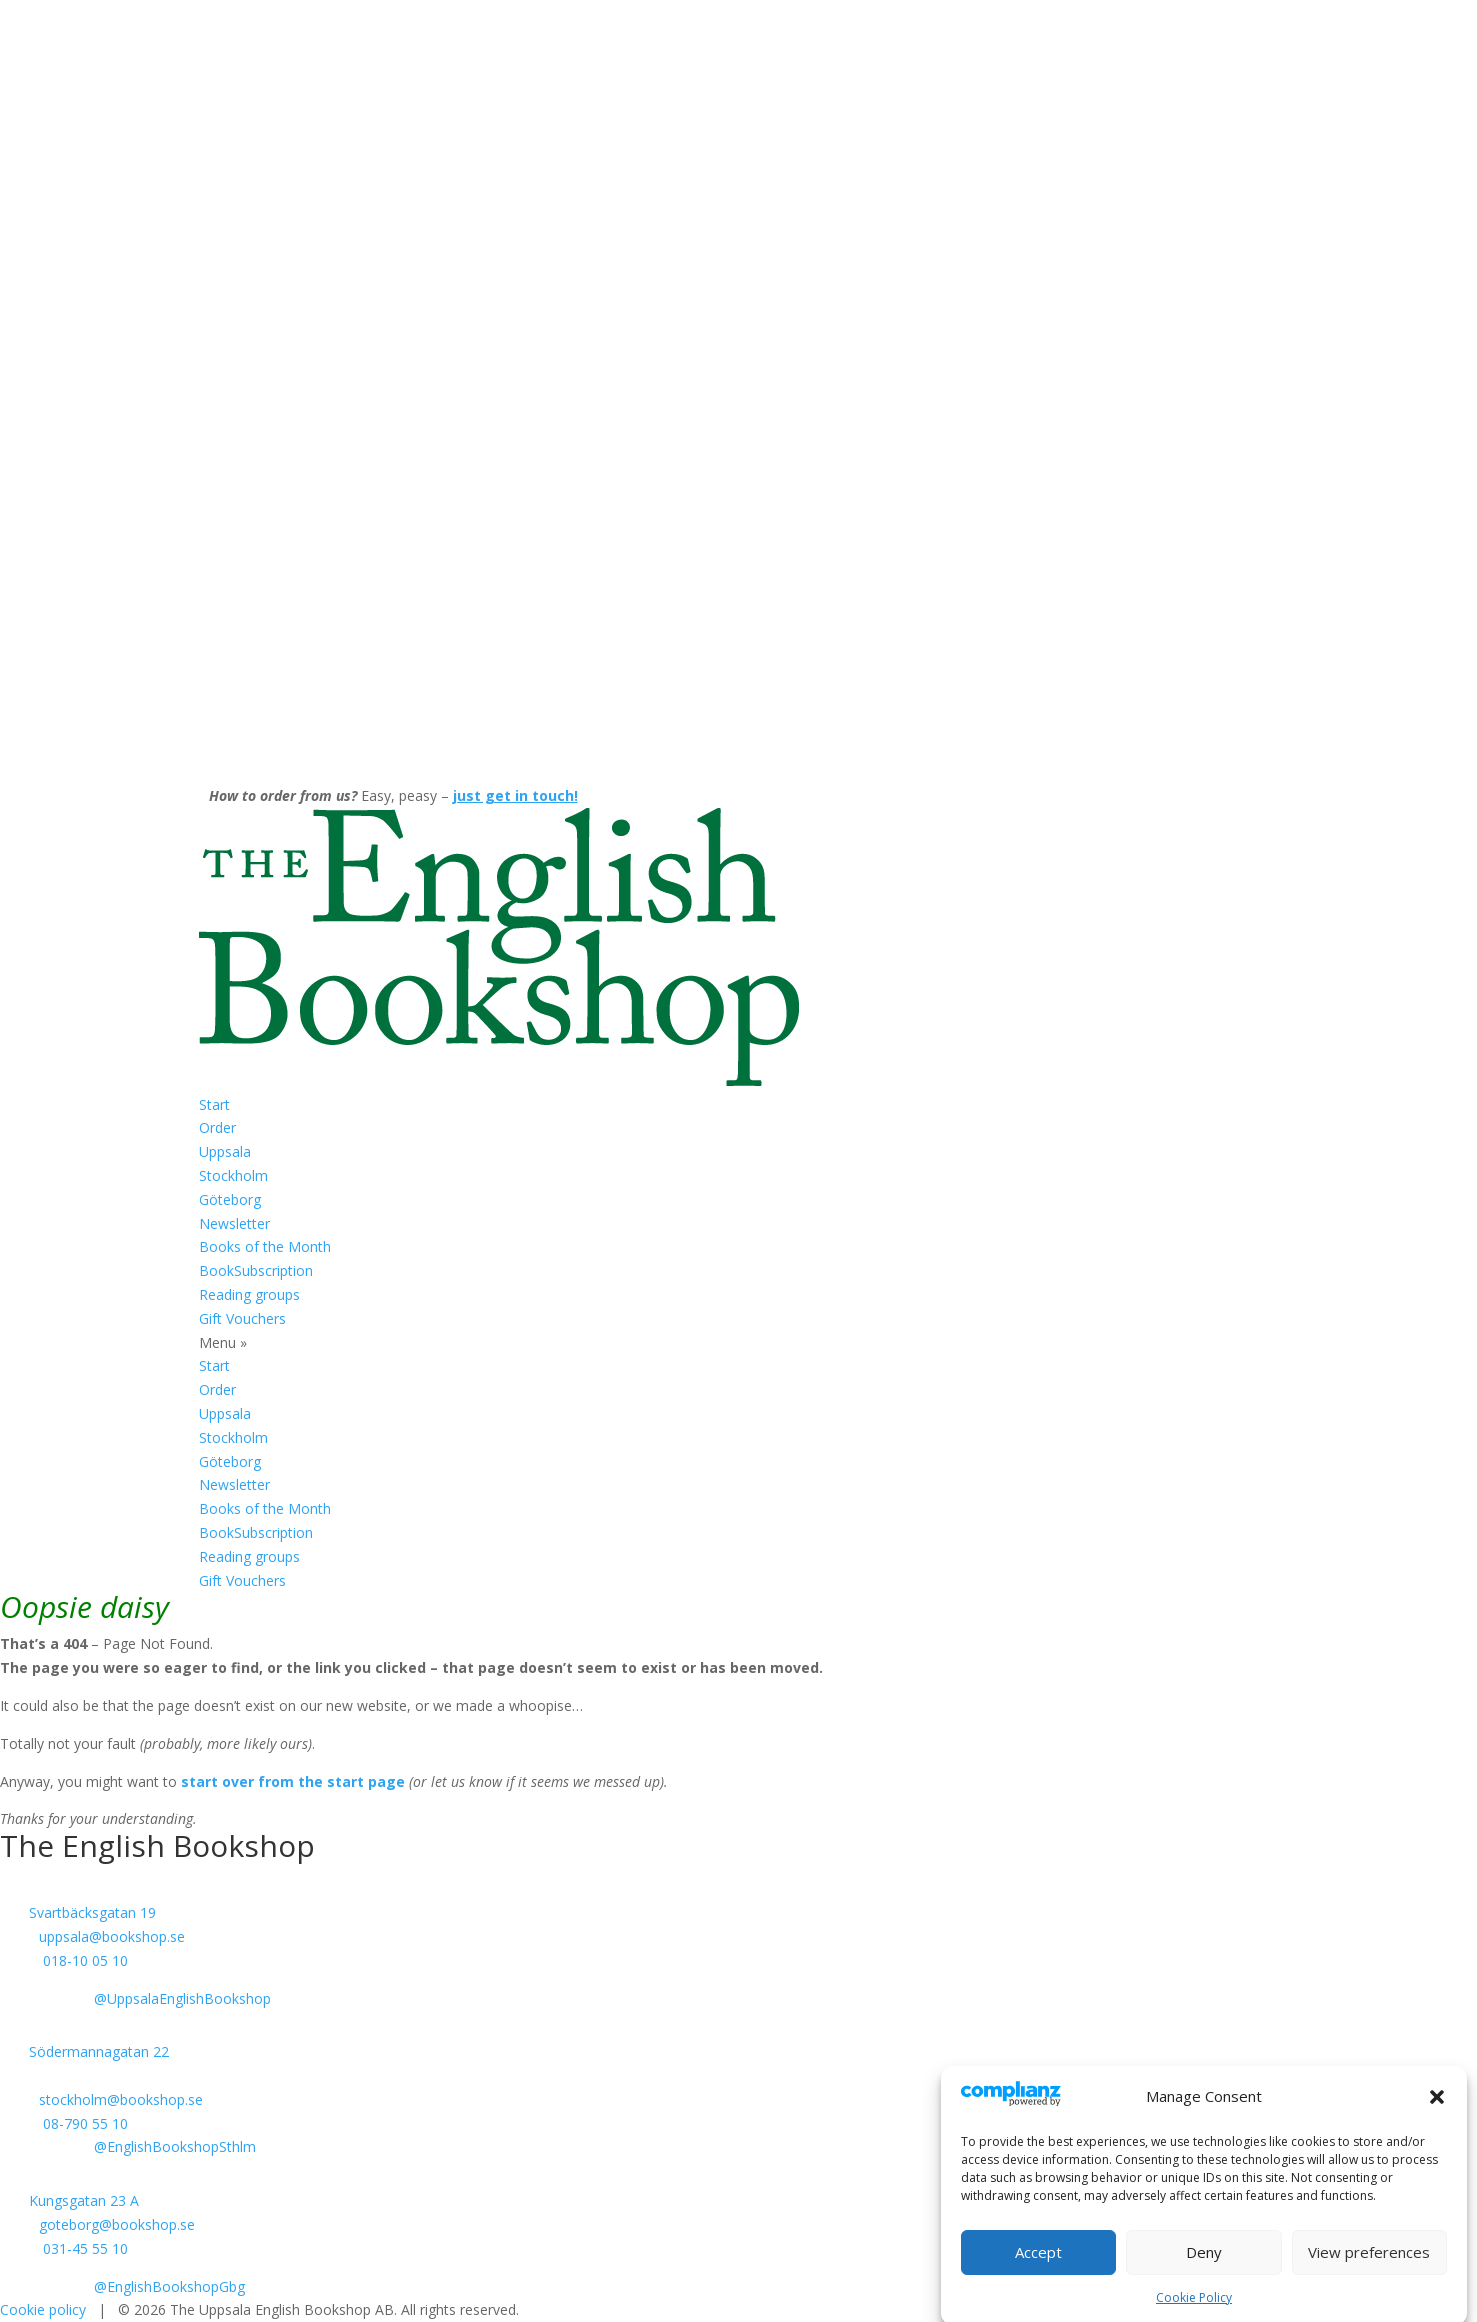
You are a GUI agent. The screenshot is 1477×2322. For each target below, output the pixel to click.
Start (214, 1104)
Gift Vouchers (242, 1318)
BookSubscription (256, 1270)
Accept (1038, 2273)
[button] (1437, 2118)
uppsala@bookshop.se (112, 1936)
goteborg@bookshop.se (117, 2224)
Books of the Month (265, 1246)
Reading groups (249, 1294)
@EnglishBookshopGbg (169, 2286)
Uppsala (225, 1151)
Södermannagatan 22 (99, 2051)
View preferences (1369, 2273)
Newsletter (234, 1223)
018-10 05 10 (85, 1960)
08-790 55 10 (85, 2123)
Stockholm (233, 1175)
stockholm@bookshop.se (121, 2099)
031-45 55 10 (85, 2248)
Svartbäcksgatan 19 (92, 1912)
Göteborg (230, 1199)
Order (217, 1127)
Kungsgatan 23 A (84, 2200)
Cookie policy (43, 2309)
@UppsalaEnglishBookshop (182, 1998)
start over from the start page (293, 1781)
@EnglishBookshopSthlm (175, 2146)
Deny (1204, 2273)
